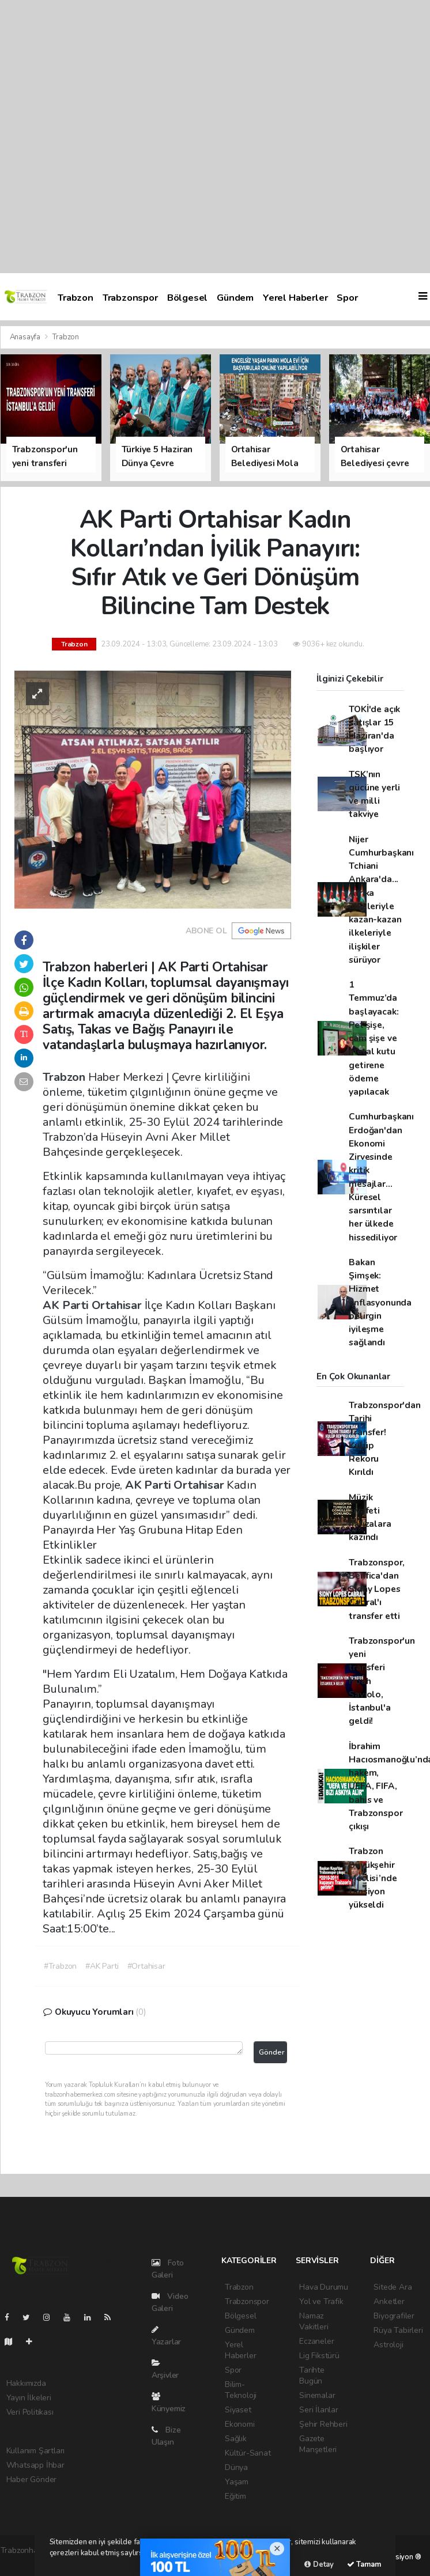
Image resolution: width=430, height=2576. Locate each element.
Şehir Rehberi (323, 2424)
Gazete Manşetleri (318, 2444)
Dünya (236, 2467)
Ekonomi (240, 2424)
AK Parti (67, 1305)
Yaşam (236, 2481)
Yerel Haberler (295, 297)
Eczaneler (316, 2341)
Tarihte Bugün (312, 2375)
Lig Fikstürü (319, 2355)
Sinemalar (317, 2395)
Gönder (272, 2052)
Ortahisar (118, 1305)
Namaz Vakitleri (313, 2321)
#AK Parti (101, 1966)
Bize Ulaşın (166, 2436)
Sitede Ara (393, 2287)
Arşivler (165, 2370)
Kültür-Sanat (248, 2453)
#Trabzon (60, 1966)
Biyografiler (394, 2315)
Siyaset (238, 2409)
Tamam (364, 2564)
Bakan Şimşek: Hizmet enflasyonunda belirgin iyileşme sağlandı (380, 1302)
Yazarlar (166, 2336)
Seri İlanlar (318, 2409)
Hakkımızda (26, 2383)
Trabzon (75, 297)
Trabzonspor (130, 297)
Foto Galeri (168, 2268)
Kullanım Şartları (35, 2450)
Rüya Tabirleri (398, 2330)
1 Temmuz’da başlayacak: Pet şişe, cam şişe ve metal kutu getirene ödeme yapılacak (373, 1038)
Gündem (235, 297)
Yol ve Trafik (321, 2301)
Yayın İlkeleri (28, 2397)
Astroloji (388, 2344)
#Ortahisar (146, 1966)
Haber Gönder (31, 2479)
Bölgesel (187, 297)
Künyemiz (169, 2403)
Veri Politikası (30, 2412)
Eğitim (235, 2496)
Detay (319, 2564)
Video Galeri (170, 2302)
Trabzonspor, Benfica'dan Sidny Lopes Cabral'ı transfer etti (377, 1589)
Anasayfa (26, 337)
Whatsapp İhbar (35, 2465)
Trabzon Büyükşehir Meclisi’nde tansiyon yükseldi (373, 1878)
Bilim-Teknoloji (241, 2390)
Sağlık (236, 2438)
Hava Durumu (323, 2287)
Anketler (389, 2301)
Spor (347, 297)
